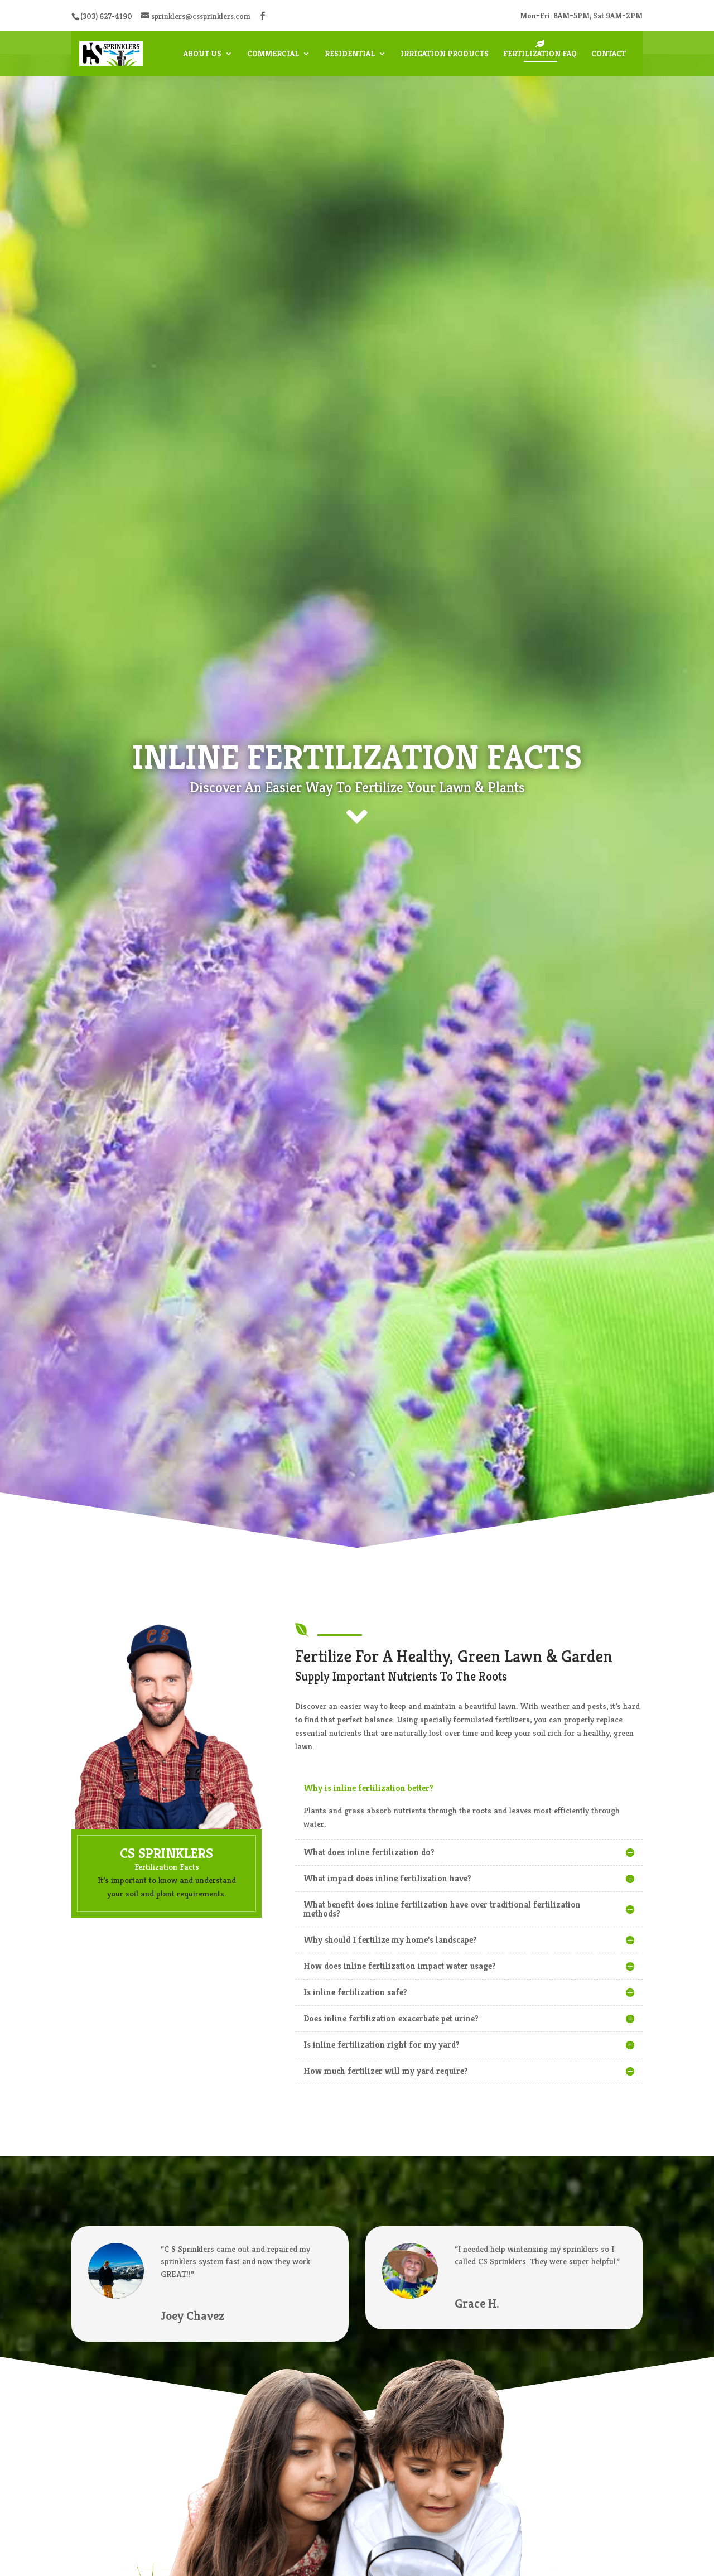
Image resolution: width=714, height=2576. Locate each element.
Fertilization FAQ (540, 54)
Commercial (273, 54)
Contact (608, 54)
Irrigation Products (445, 54)
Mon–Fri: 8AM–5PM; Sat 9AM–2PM (581, 16)
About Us (202, 54)
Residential (350, 54)
